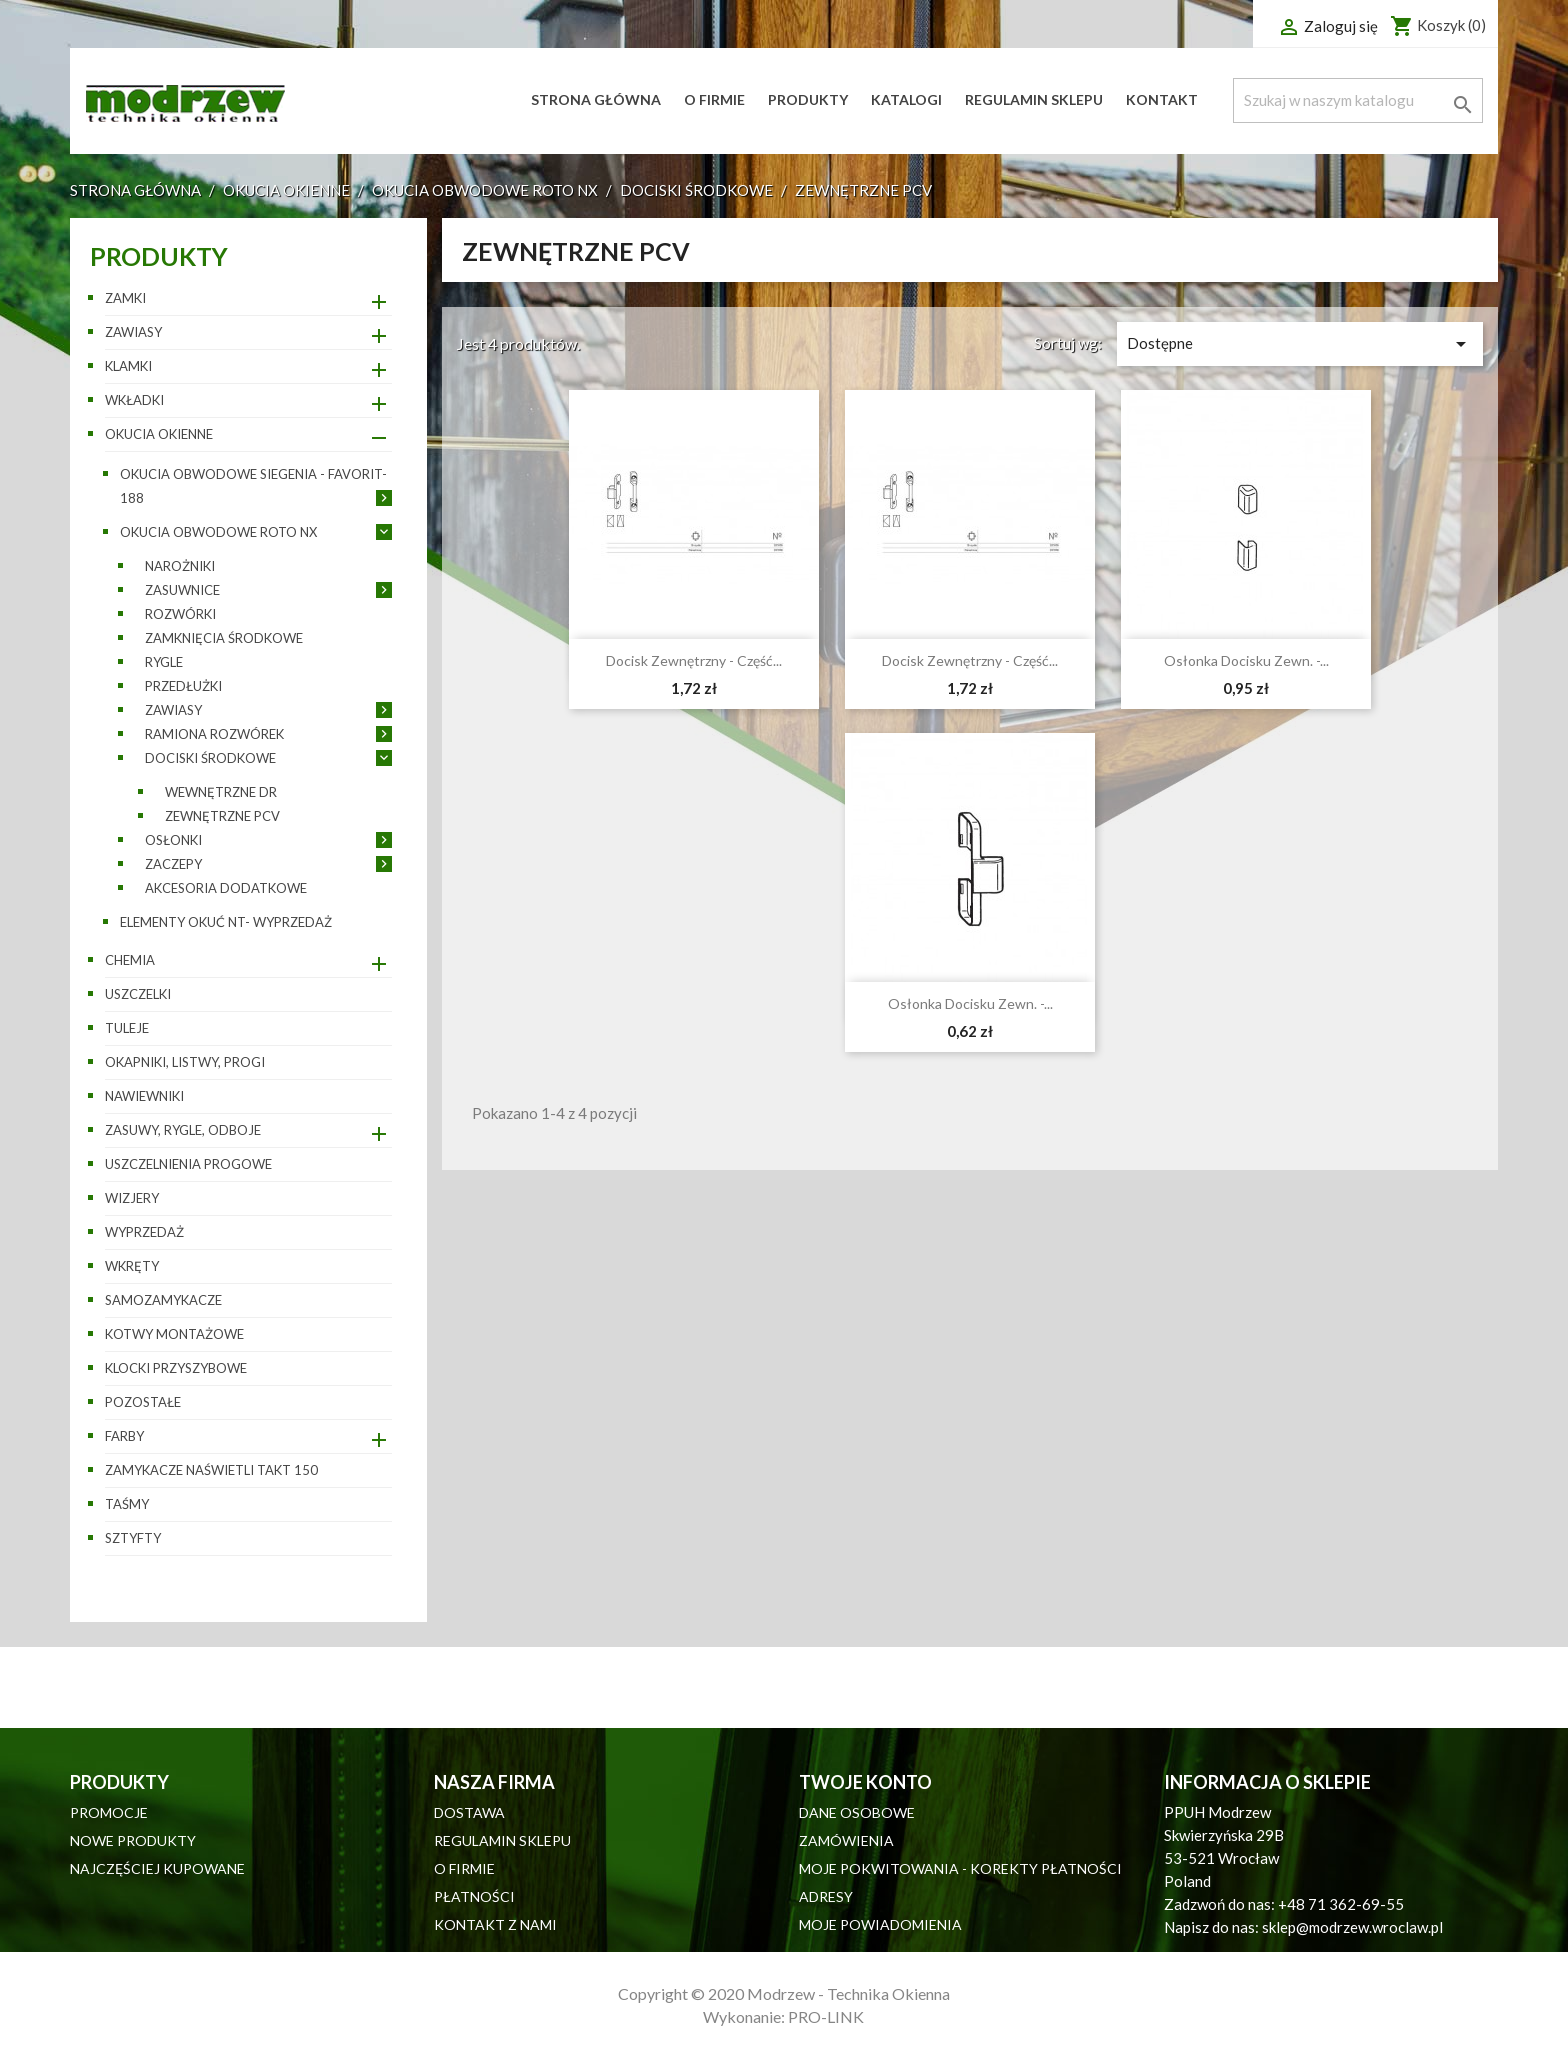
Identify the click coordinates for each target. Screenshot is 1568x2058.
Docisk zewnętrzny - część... (694, 660)
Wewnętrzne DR (221, 792)
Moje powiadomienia (880, 1924)
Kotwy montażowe (174, 1334)
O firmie (714, 99)
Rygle (164, 662)
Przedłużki (183, 686)
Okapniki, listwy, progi (185, 1062)
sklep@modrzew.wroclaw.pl (1352, 1927)
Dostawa (469, 1812)
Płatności (474, 1896)
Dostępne (1300, 344)
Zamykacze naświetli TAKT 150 (211, 1470)
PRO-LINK (826, 2016)
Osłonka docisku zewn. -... (1246, 660)
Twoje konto (865, 1782)
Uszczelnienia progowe (188, 1164)
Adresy (826, 1896)
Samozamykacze (163, 1300)
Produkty (808, 99)
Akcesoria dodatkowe (226, 888)
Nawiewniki (144, 1096)
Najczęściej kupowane (157, 1868)
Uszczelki (138, 994)
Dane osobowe (857, 1812)
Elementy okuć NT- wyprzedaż (226, 922)
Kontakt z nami (495, 1924)
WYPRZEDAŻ (144, 1232)
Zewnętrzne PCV (222, 816)
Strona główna (596, 99)
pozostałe (143, 1402)
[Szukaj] (1358, 100)
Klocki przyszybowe (176, 1368)
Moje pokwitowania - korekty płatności (960, 1868)
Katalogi (906, 99)
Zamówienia (846, 1840)
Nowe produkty (133, 1840)
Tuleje (127, 1028)
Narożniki (180, 566)
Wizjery (132, 1198)
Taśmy (127, 1504)
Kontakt (1162, 99)
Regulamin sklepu (1034, 99)
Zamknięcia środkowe (224, 638)
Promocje (109, 1812)
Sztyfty (133, 1538)
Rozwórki (180, 614)
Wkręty (132, 1266)
